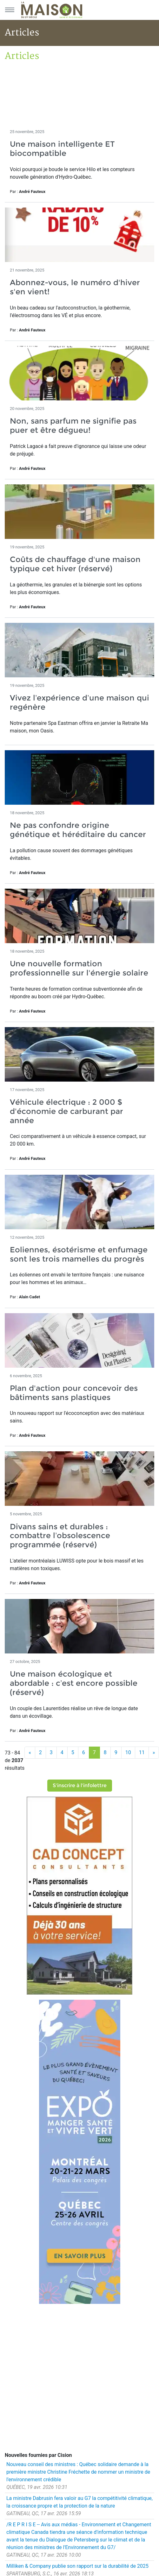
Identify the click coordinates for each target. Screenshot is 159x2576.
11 (142, 1752)
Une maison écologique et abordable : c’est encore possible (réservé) (73, 1683)
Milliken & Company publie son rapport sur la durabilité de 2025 (77, 2566)
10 (128, 1752)
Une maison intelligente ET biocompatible (62, 148)
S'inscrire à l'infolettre (80, 1785)
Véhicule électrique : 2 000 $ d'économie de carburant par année (66, 1111)
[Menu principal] (9, 10)
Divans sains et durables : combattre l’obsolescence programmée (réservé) (60, 1536)
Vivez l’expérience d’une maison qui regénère (79, 702)
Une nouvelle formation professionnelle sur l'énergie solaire (79, 968)
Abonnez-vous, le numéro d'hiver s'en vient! (75, 287)
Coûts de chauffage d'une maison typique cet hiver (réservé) (75, 564)
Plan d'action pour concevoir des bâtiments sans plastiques (74, 1393)
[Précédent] (29, 1753)
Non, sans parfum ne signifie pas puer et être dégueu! (73, 425)
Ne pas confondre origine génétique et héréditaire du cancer (78, 830)
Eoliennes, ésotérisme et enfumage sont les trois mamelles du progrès (79, 1254)
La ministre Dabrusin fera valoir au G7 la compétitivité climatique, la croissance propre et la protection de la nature (79, 2502)
